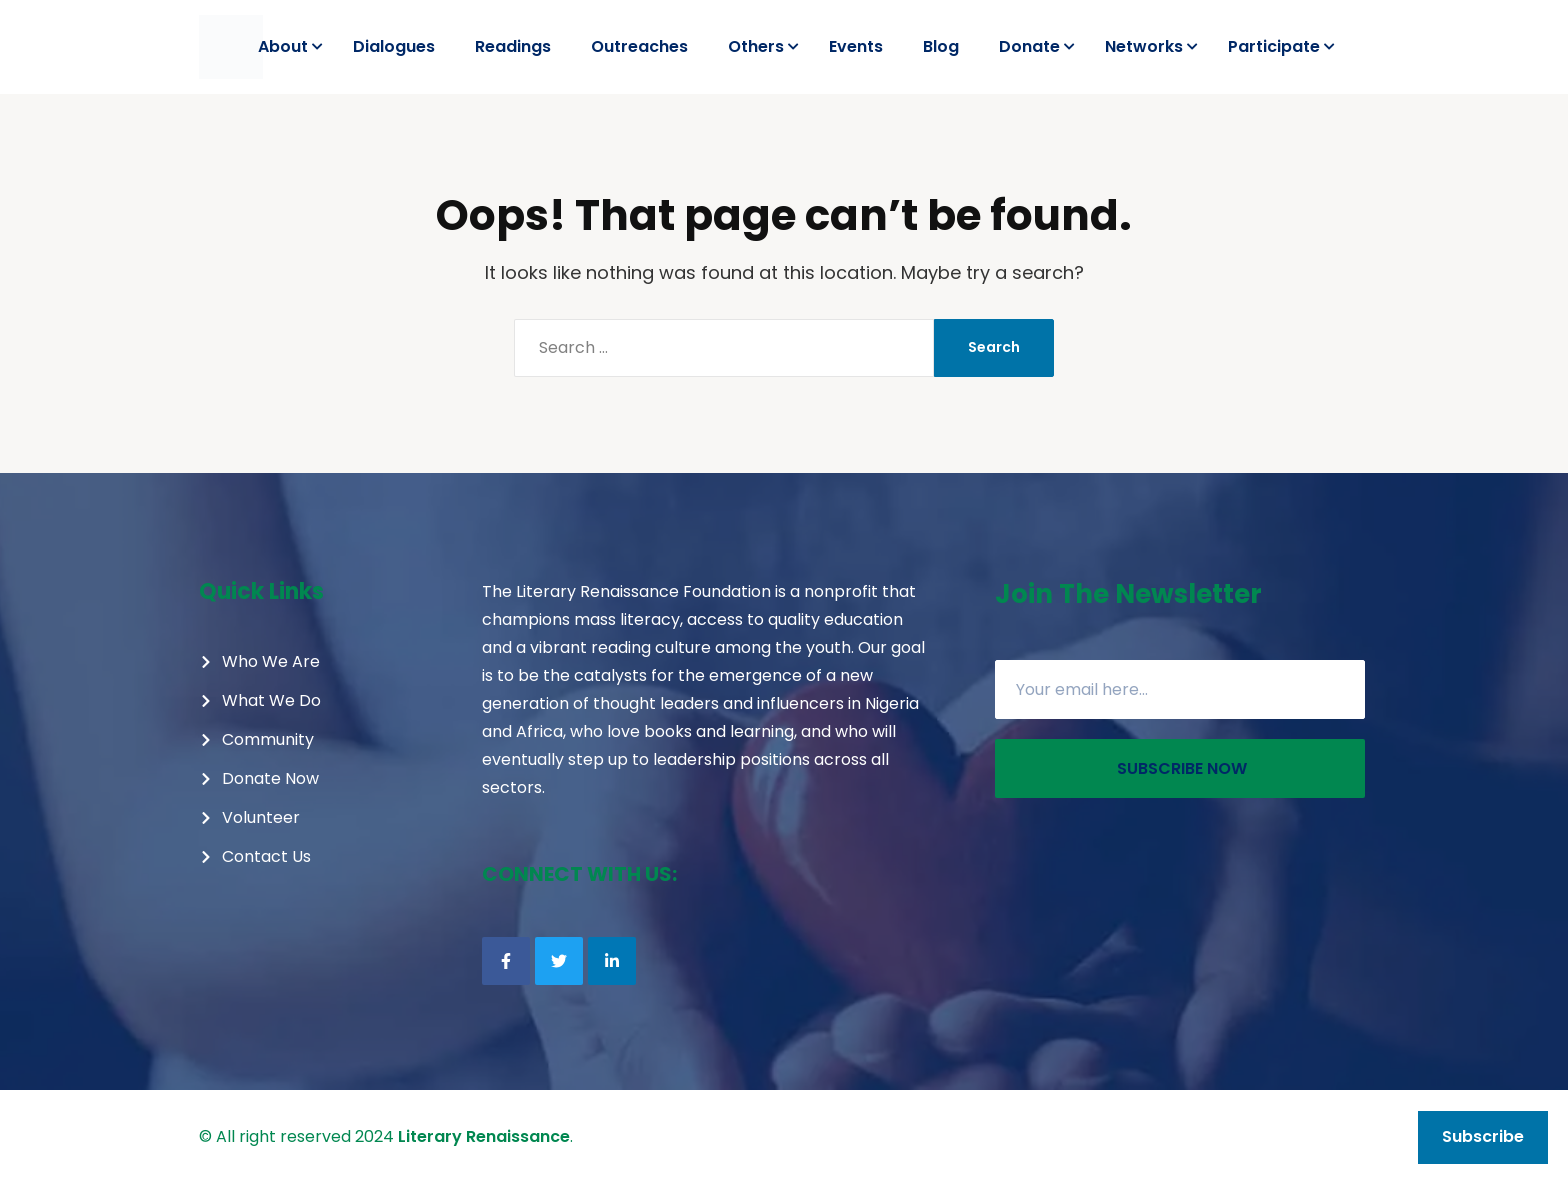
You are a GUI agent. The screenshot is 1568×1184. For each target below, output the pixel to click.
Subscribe (1483, 1136)
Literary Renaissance (484, 1136)
